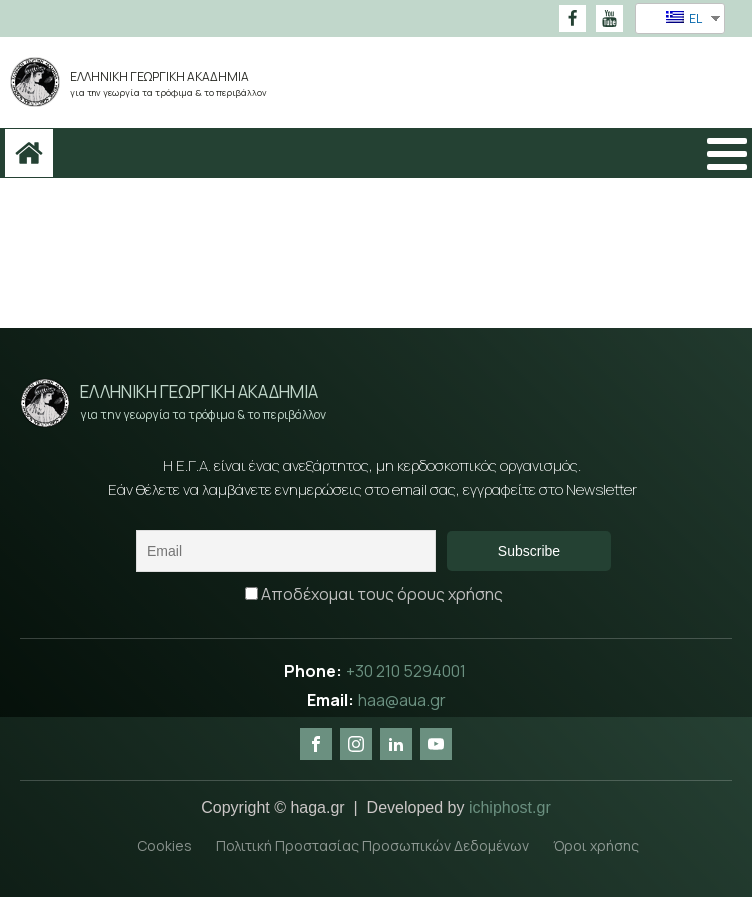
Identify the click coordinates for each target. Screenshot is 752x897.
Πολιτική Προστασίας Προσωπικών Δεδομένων (372, 845)
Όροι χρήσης (596, 845)
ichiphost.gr (510, 807)
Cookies (164, 845)
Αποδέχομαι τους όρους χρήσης (374, 594)
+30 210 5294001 (407, 671)
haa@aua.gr (402, 700)
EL (684, 18)
